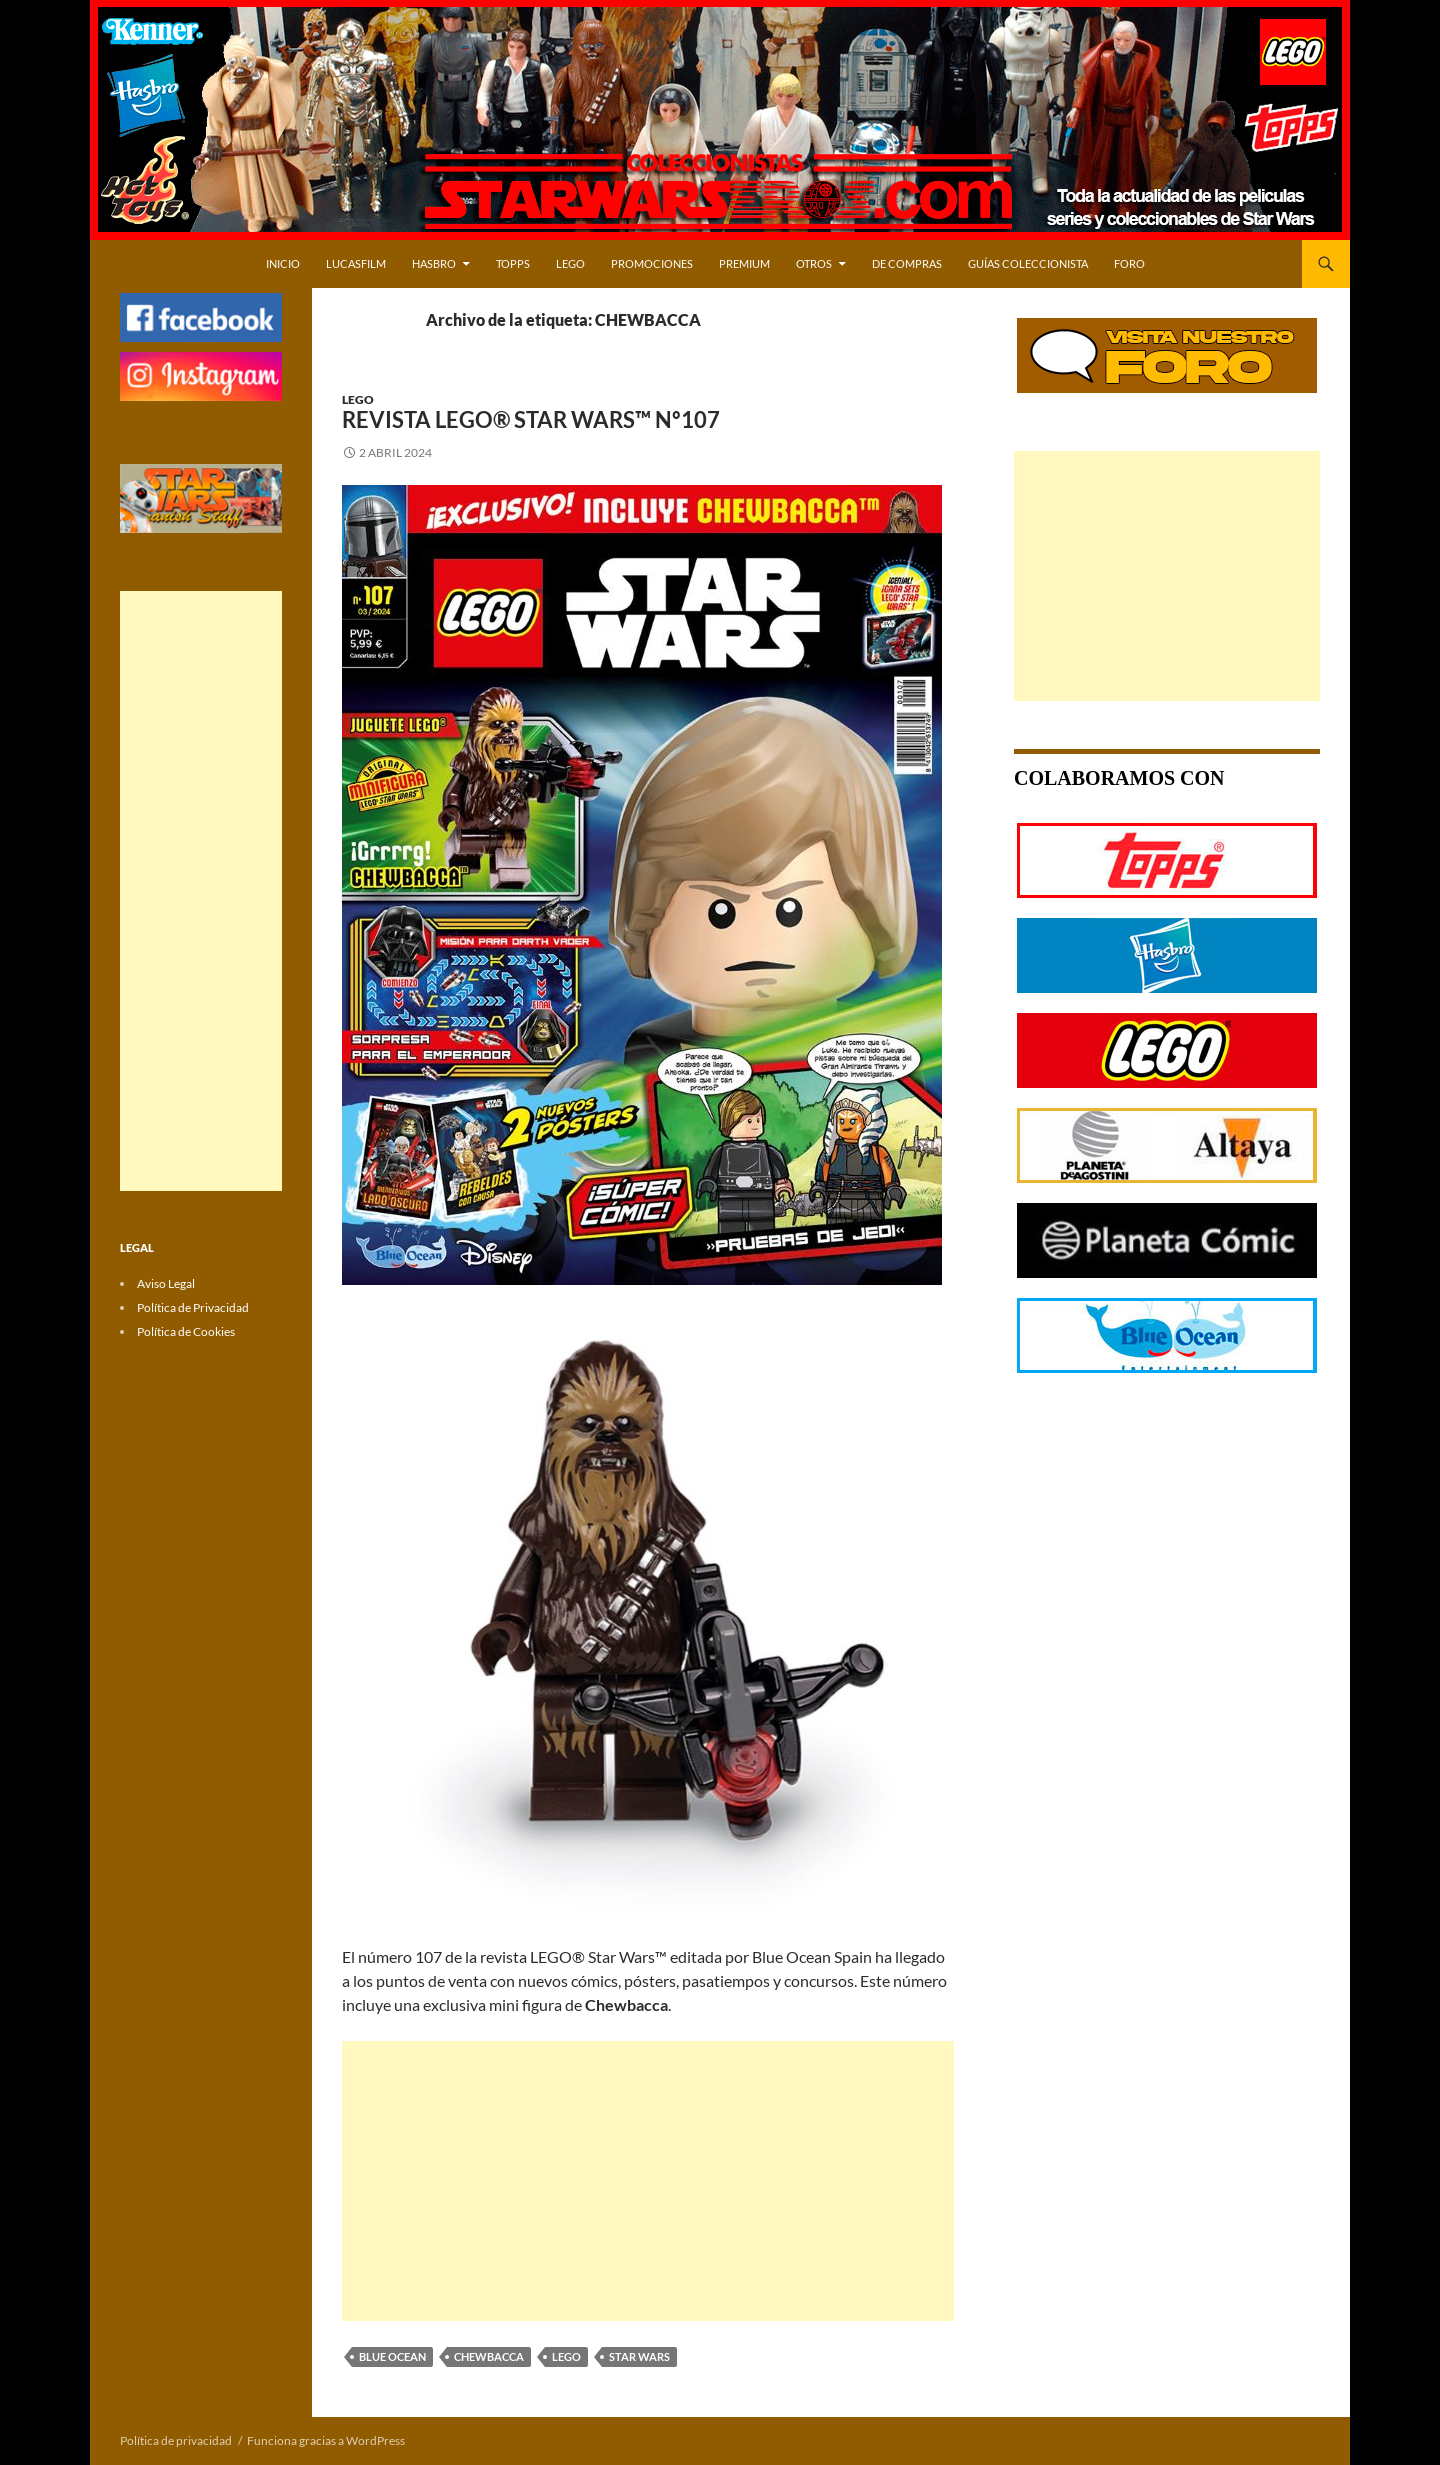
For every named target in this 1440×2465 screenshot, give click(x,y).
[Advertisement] (648, 2181)
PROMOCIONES (652, 263)
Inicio (283, 263)
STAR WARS (639, 2356)
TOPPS (513, 263)
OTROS (814, 263)
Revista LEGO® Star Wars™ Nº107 (531, 419)
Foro (1129, 263)
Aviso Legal (166, 1283)
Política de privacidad (176, 2440)
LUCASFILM (356, 263)
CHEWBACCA (489, 2356)
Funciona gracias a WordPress (326, 2440)
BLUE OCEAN (392, 2356)
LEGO (570, 263)
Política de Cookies (186, 1331)
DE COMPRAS (907, 263)
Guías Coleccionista (1028, 263)
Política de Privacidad (193, 1307)
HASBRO (434, 263)
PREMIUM (744, 263)
